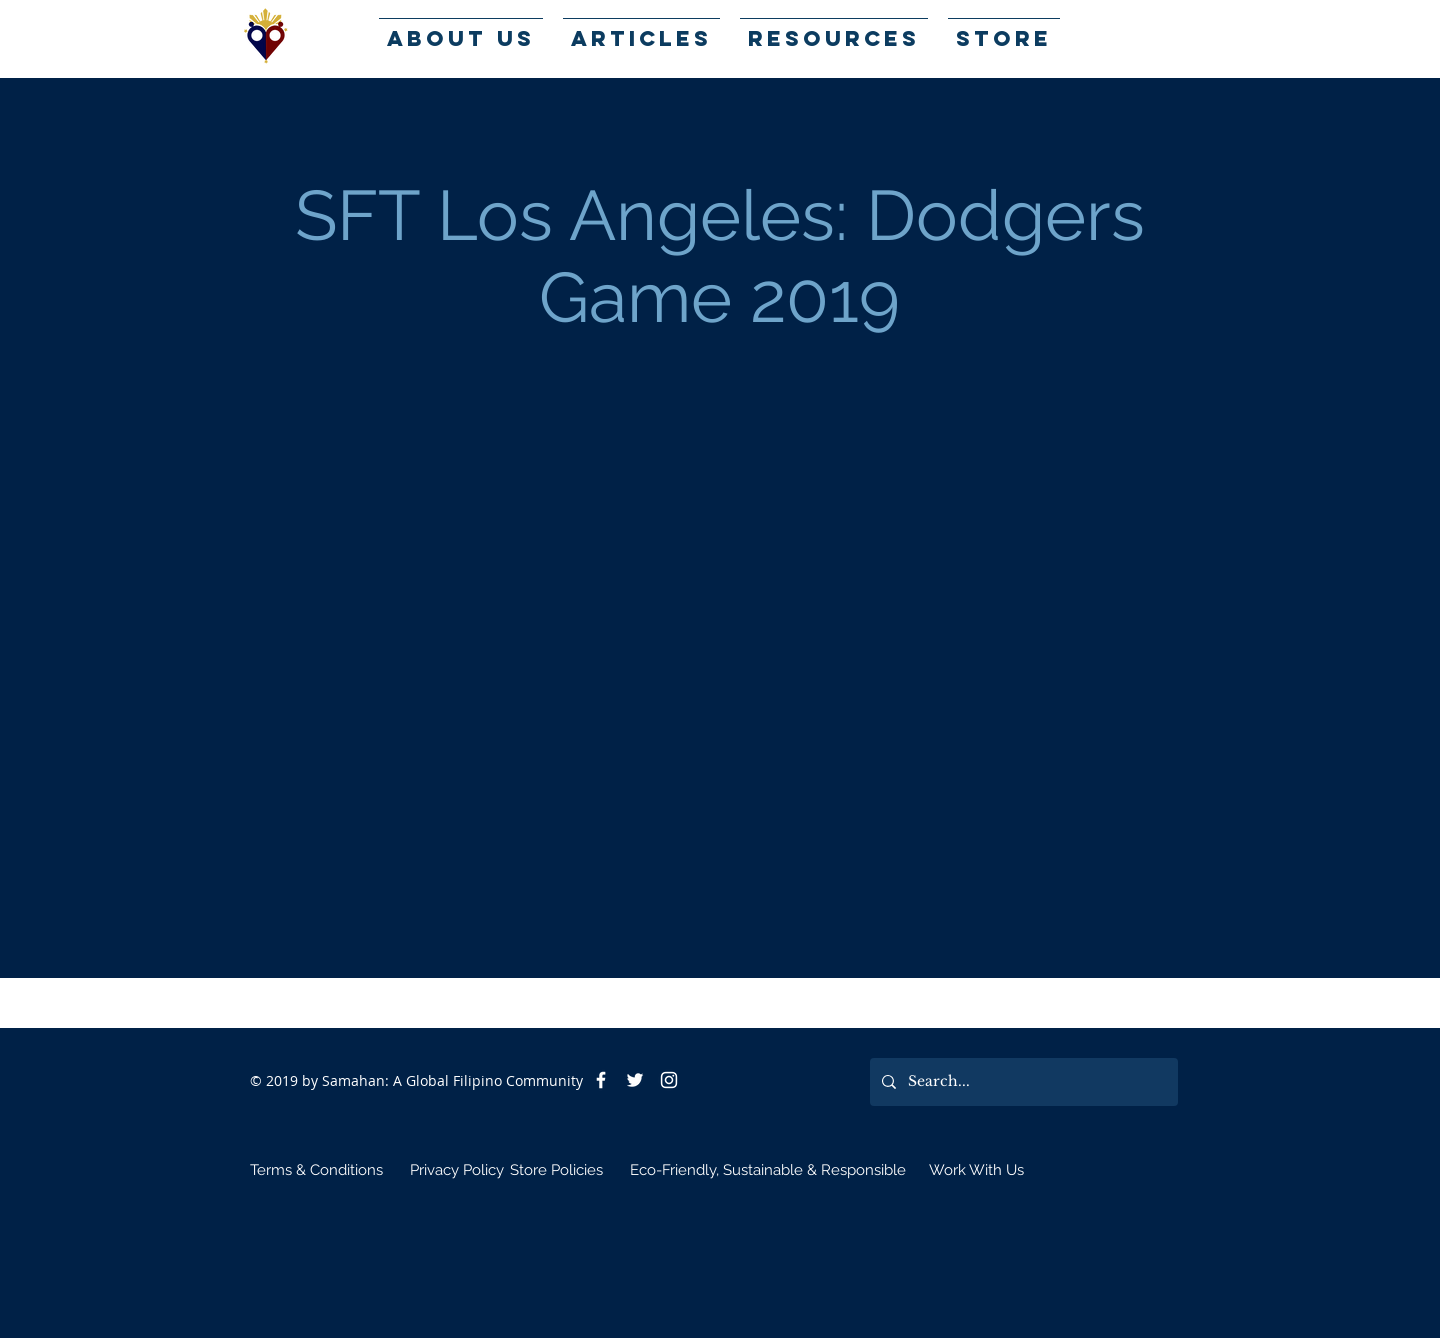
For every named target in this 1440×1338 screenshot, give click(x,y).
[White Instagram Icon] (669, 1080)
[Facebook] (601, 1080)
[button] (834, 30)
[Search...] (1022, 1082)
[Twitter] (635, 1080)
